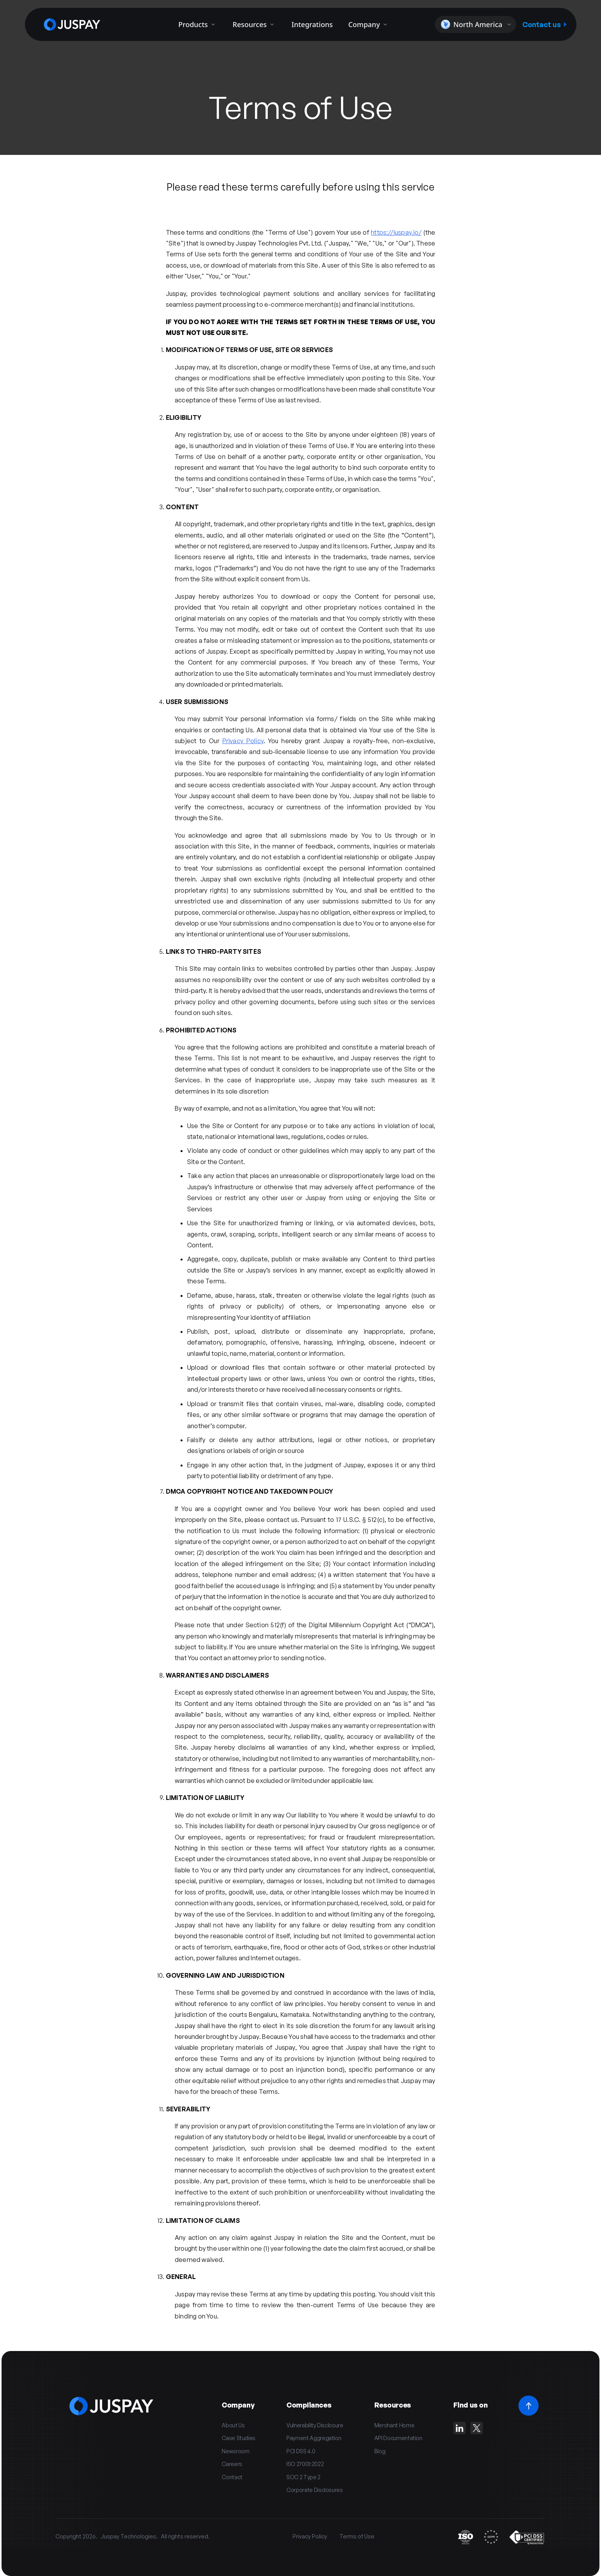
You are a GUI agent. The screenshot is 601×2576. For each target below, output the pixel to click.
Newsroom (235, 2451)
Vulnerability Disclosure (314, 2425)
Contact (232, 2477)
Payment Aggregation (313, 2438)
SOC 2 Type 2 (303, 2477)
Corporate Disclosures (314, 2490)
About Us (233, 2425)
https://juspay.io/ (396, 232)
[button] (475, 24)
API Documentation (398, 2438)
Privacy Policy (242, 741)
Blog (380, 2451)
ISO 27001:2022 (305, 2464)
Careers (232, 2464)
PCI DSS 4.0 (300, 2451)
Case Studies (238, 2438)
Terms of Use (356, 2536)
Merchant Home (394, 2425)
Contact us (544, 24)
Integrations (311, 24)
